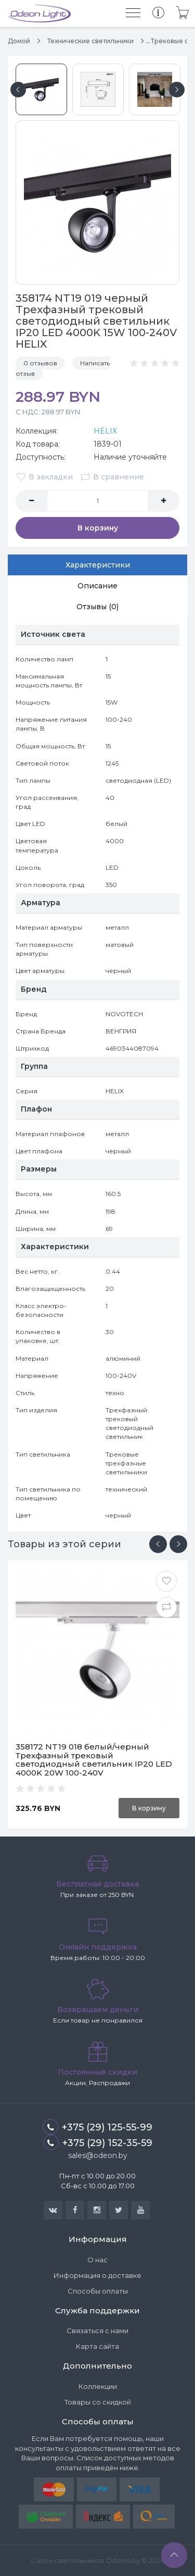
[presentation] (158, 1544)
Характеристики (98, 565)
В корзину (97, 528)
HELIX (105, 431)
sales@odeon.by (97, 2155)
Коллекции (98, 2386)
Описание (97, 585)
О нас (97, 2259)
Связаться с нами (97, 2330)
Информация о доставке (97, 2275)
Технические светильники (90, 41)
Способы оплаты (98, 2291)
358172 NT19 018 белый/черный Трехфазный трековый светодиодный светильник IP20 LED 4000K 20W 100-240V (94, 1760)
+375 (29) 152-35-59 (97, 2142)
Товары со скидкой (97, 2402)
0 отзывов (40, 363)
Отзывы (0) (97, 606)
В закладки (44, 477)
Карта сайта (97, 2346)
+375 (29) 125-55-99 (97, 2127)
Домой (19, 41)
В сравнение (112, 477)
